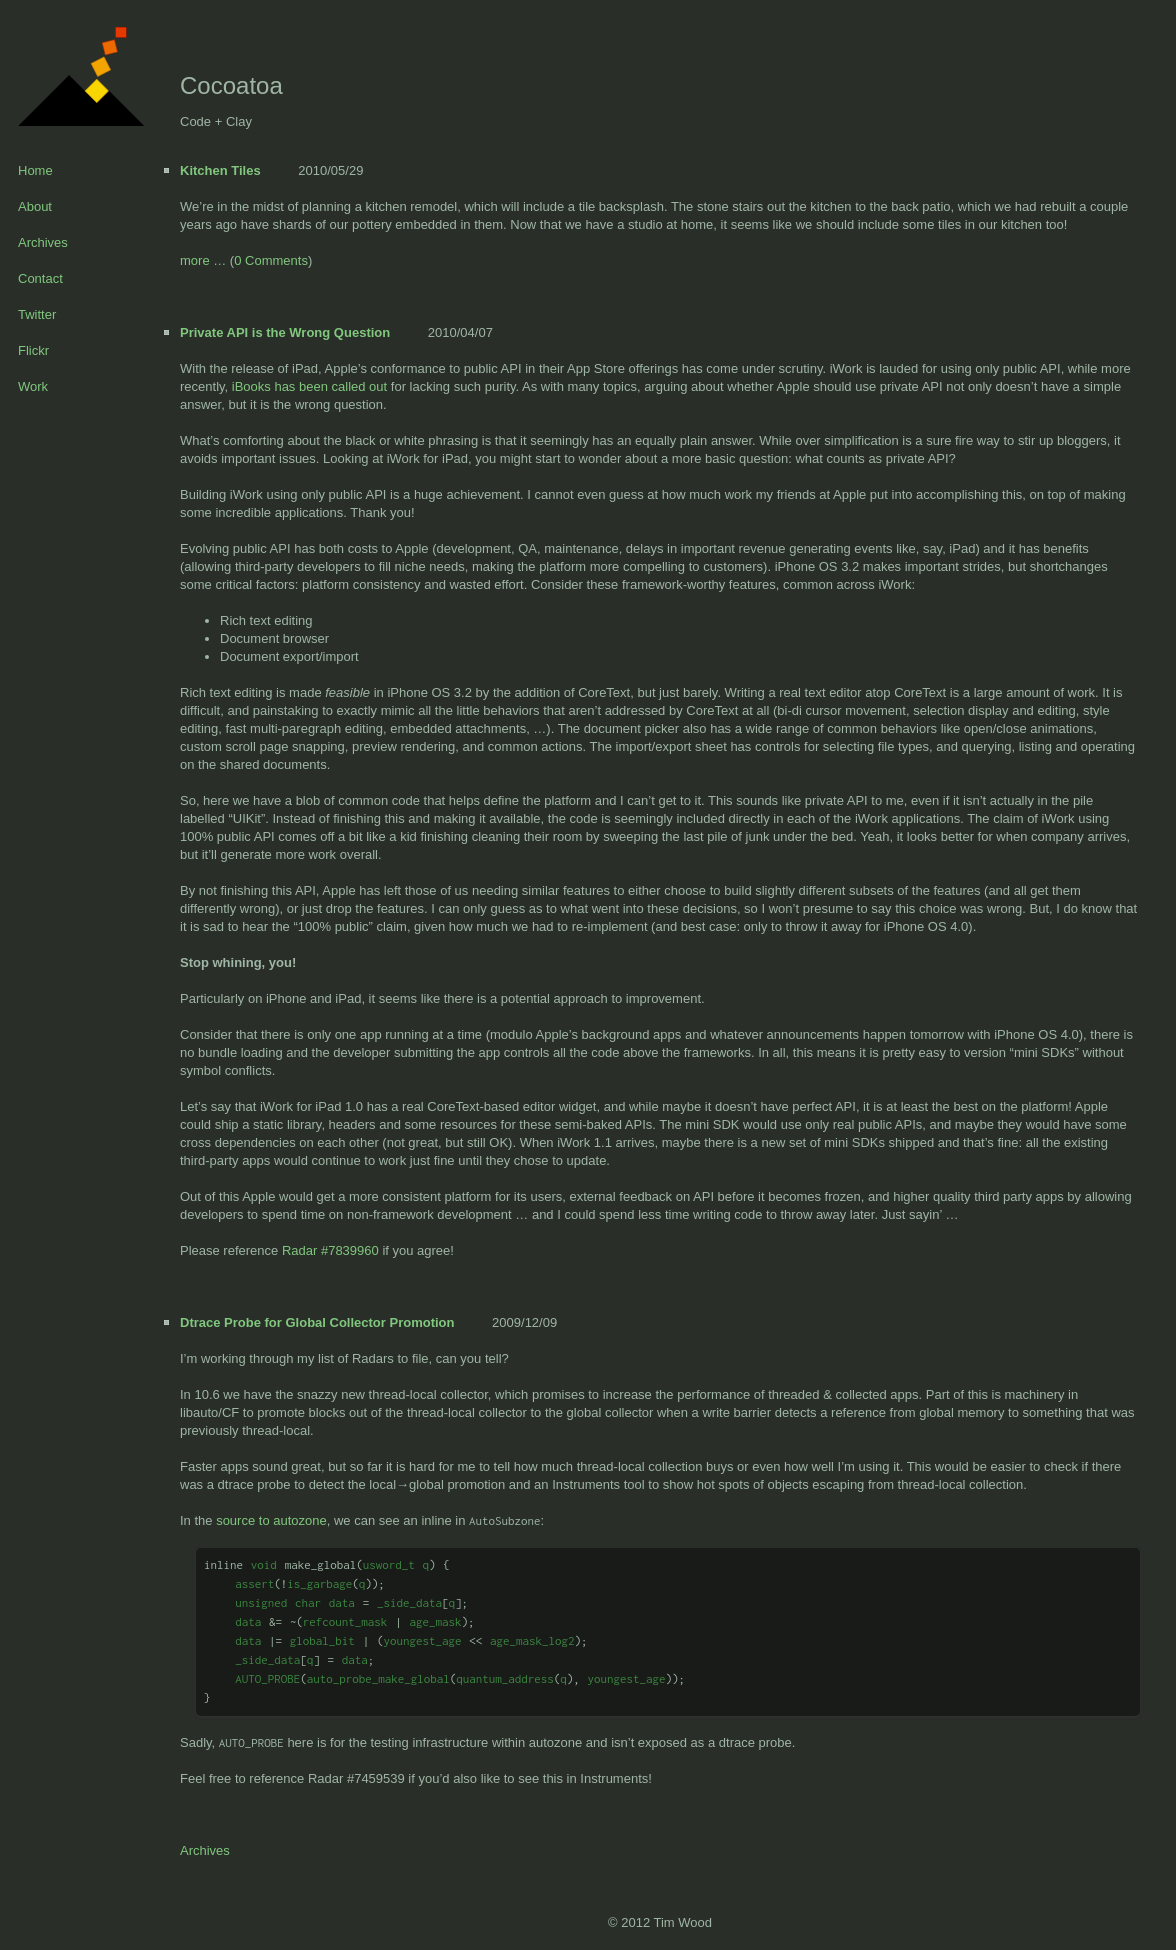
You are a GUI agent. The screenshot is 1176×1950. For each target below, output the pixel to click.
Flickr (33, 350)
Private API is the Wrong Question (285, 332)
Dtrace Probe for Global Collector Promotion (317, 1322)
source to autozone (271, 1520)
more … (203, 260)
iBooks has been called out (309, 386)
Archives (43, 242)
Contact (40, 278)
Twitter (37, 314)
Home (35, 170)
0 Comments (271, 260)
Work (33, 386)
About (35, 206)
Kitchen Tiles (220, 170)
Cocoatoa (231, 85)
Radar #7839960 (330, 1250)
